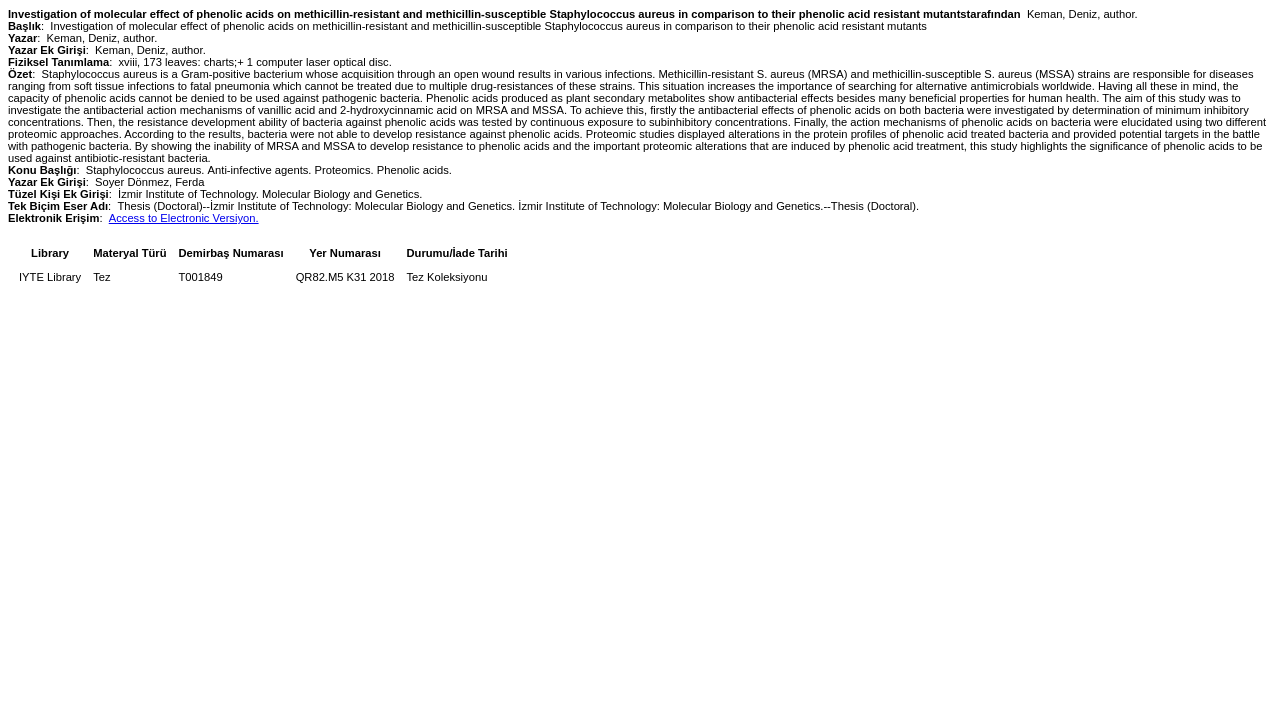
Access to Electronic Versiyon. (184, 218)
